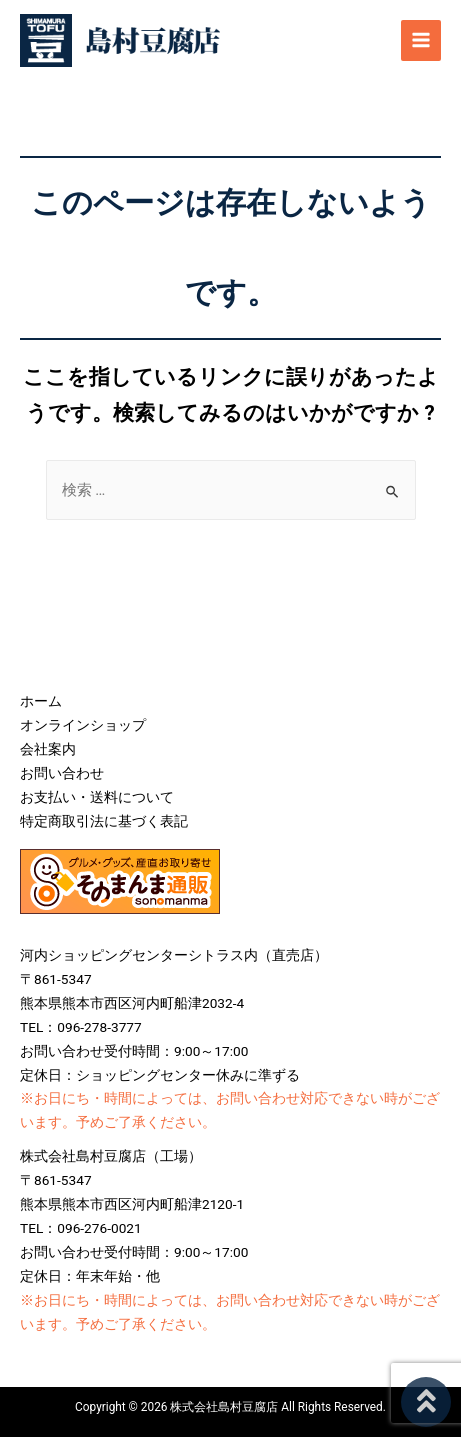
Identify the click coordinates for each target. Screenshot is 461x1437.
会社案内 (48, 749)
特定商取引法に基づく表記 (104, 821)
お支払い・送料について (97, 797)
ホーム (41, 701)
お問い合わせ (62, 773)
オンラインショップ (83, 725)
